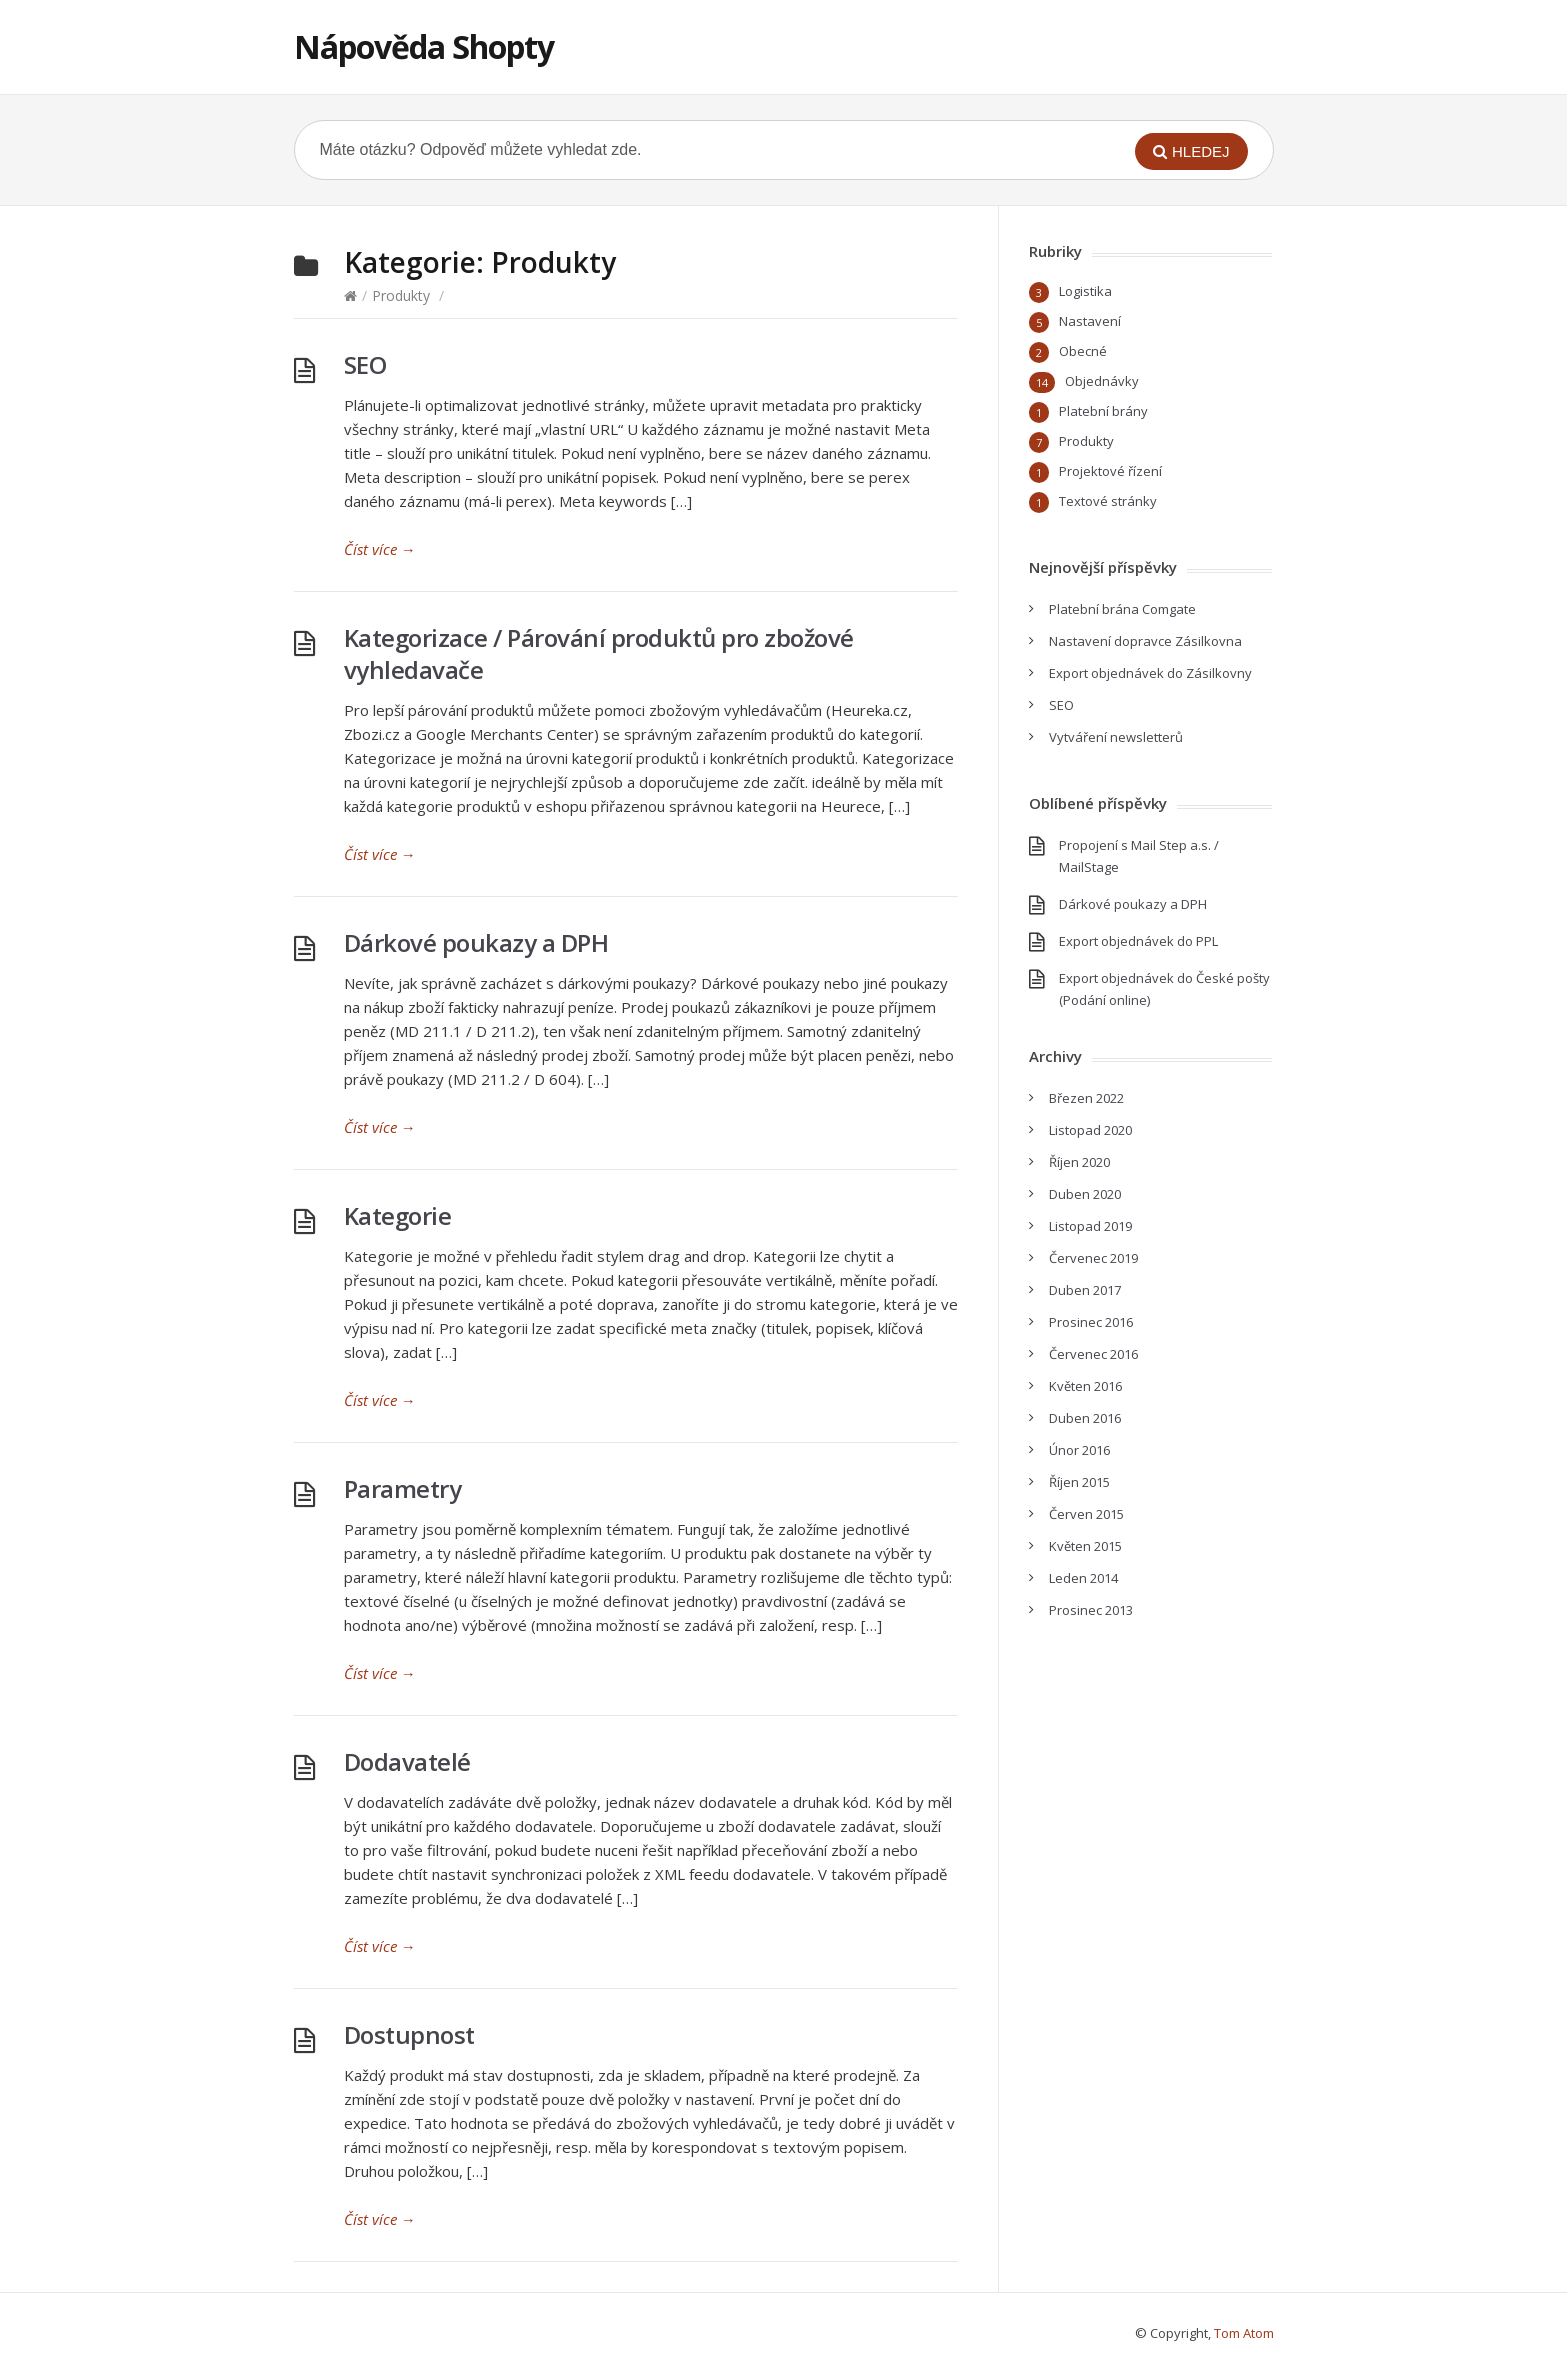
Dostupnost (409, 2034)
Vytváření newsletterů (1116, 737)
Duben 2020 (1085, 1194)
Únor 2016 (1079, 1450)
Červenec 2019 (1093, 1258)
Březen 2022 (1086, 1098)
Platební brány (1103, 411)
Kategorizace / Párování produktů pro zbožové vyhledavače (599, 653)
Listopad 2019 (1090, 1226)
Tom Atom (1244, 2333)
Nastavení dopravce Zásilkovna (1145, 641)
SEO (365, 364)
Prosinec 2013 (1091, 1610)
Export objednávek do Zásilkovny (1150, 673)
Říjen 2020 (1079, 1162)
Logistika (1085, 291)
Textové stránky (1108, 501)
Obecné (1083, 351)
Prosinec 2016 (1091, 1322)
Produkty (401, 295)
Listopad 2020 (1090, 1130)
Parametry (403, 1488)
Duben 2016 (1085, 1418)
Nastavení (1090, 321)
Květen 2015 (1085, 1546)
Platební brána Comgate (1122, 609)
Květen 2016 (1085, 1386)
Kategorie (398, 1215)
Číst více (380, 549)
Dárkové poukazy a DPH (476, 942)
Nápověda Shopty (424, 46)
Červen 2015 (1086, 1514)
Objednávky (1102, 381)
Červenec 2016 (1093, 1354)
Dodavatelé (407, 1761)
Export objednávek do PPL (1138, 941)
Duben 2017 (1085, 1290)
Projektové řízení (1110, 471)
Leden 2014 (1083, 1578)
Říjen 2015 (1079, 1482)
